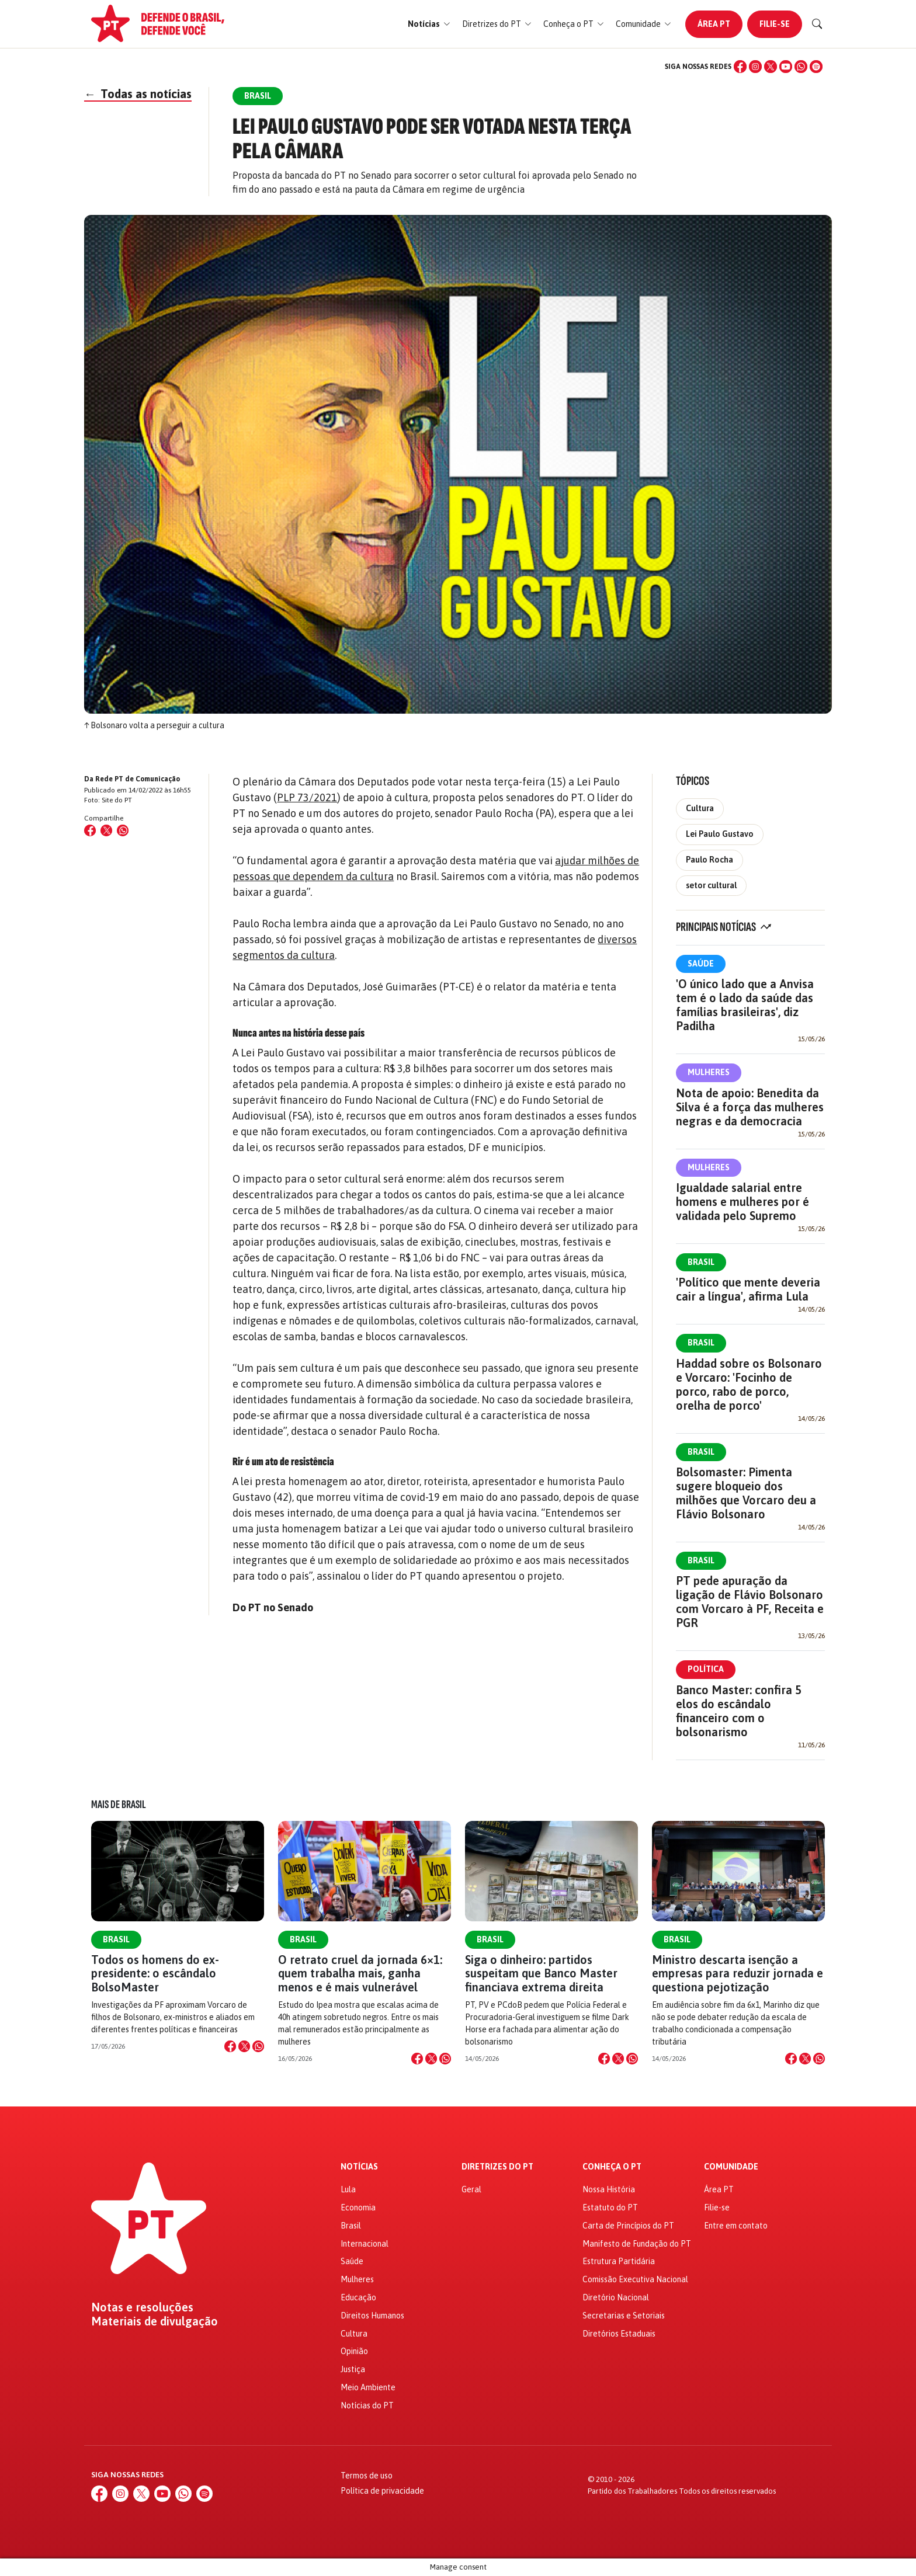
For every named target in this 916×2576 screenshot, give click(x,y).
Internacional (364, 2243)
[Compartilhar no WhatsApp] (123, 830)
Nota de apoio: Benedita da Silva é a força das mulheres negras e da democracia (750, 1107)
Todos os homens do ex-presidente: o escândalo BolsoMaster (155, 1973)
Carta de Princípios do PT (628, 2225)
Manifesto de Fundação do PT (636, 2243)
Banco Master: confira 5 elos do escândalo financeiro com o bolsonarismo (738, 1711)
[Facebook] (740, 66)
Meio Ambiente (368, 2387)
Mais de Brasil (118, 1805)
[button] (429, 24)
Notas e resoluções (142, 2307)
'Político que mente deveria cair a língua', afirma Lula (748, 1289)
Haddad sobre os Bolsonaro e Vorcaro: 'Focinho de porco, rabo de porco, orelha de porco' (749, 1384)
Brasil (701, 1262)
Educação (358, 2297)
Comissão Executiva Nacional (635, 2279)
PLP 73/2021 (307, 797)
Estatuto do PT (610, 2207)
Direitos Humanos (372, 2315)
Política (706, 1669)
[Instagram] (755, 66)
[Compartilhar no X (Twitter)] (106, 830)
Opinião (354, 2351)
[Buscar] (817, 24)
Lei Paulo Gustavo (720, 834)
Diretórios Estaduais (618, 2333)
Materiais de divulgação (154, 2321)
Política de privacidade (382, 2490)
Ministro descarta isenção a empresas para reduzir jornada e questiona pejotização (737, 1973)
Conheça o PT (611, 2167)
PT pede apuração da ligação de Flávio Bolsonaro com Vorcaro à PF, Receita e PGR (750, 1601)
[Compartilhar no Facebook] (90, 830)
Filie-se (774, 24)
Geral (471, 2189)
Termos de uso (367, 2475)
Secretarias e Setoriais (623, 2315)
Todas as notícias (138, 93)
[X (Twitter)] (770, 66)
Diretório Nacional (615, 2297)
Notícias (359, 2167)
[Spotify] (816, 66)
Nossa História (608, 2189)
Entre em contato (736, 2225)
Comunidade (731, 2167)
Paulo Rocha (709, 859)
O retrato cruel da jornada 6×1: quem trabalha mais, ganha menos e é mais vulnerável (360, 1973)
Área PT (714, 24)
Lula (348, 2189)
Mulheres (709, 1072)
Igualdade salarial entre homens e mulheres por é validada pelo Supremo (742, 1201)
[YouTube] (785, 66)
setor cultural (711, 885)
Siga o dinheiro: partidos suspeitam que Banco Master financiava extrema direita (541, 1973)
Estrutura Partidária (618, 2261)
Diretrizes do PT (497, 2167)
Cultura (700, 808)
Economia (358, 2207)
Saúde (701, 963)
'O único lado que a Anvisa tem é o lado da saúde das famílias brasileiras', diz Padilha (745, 1005)
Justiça (353, 2369)
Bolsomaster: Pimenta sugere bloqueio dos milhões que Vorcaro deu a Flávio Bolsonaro (746, 1493)
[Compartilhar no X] (244, 2046)
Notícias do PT (367, 2405)
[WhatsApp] (800, 66)
